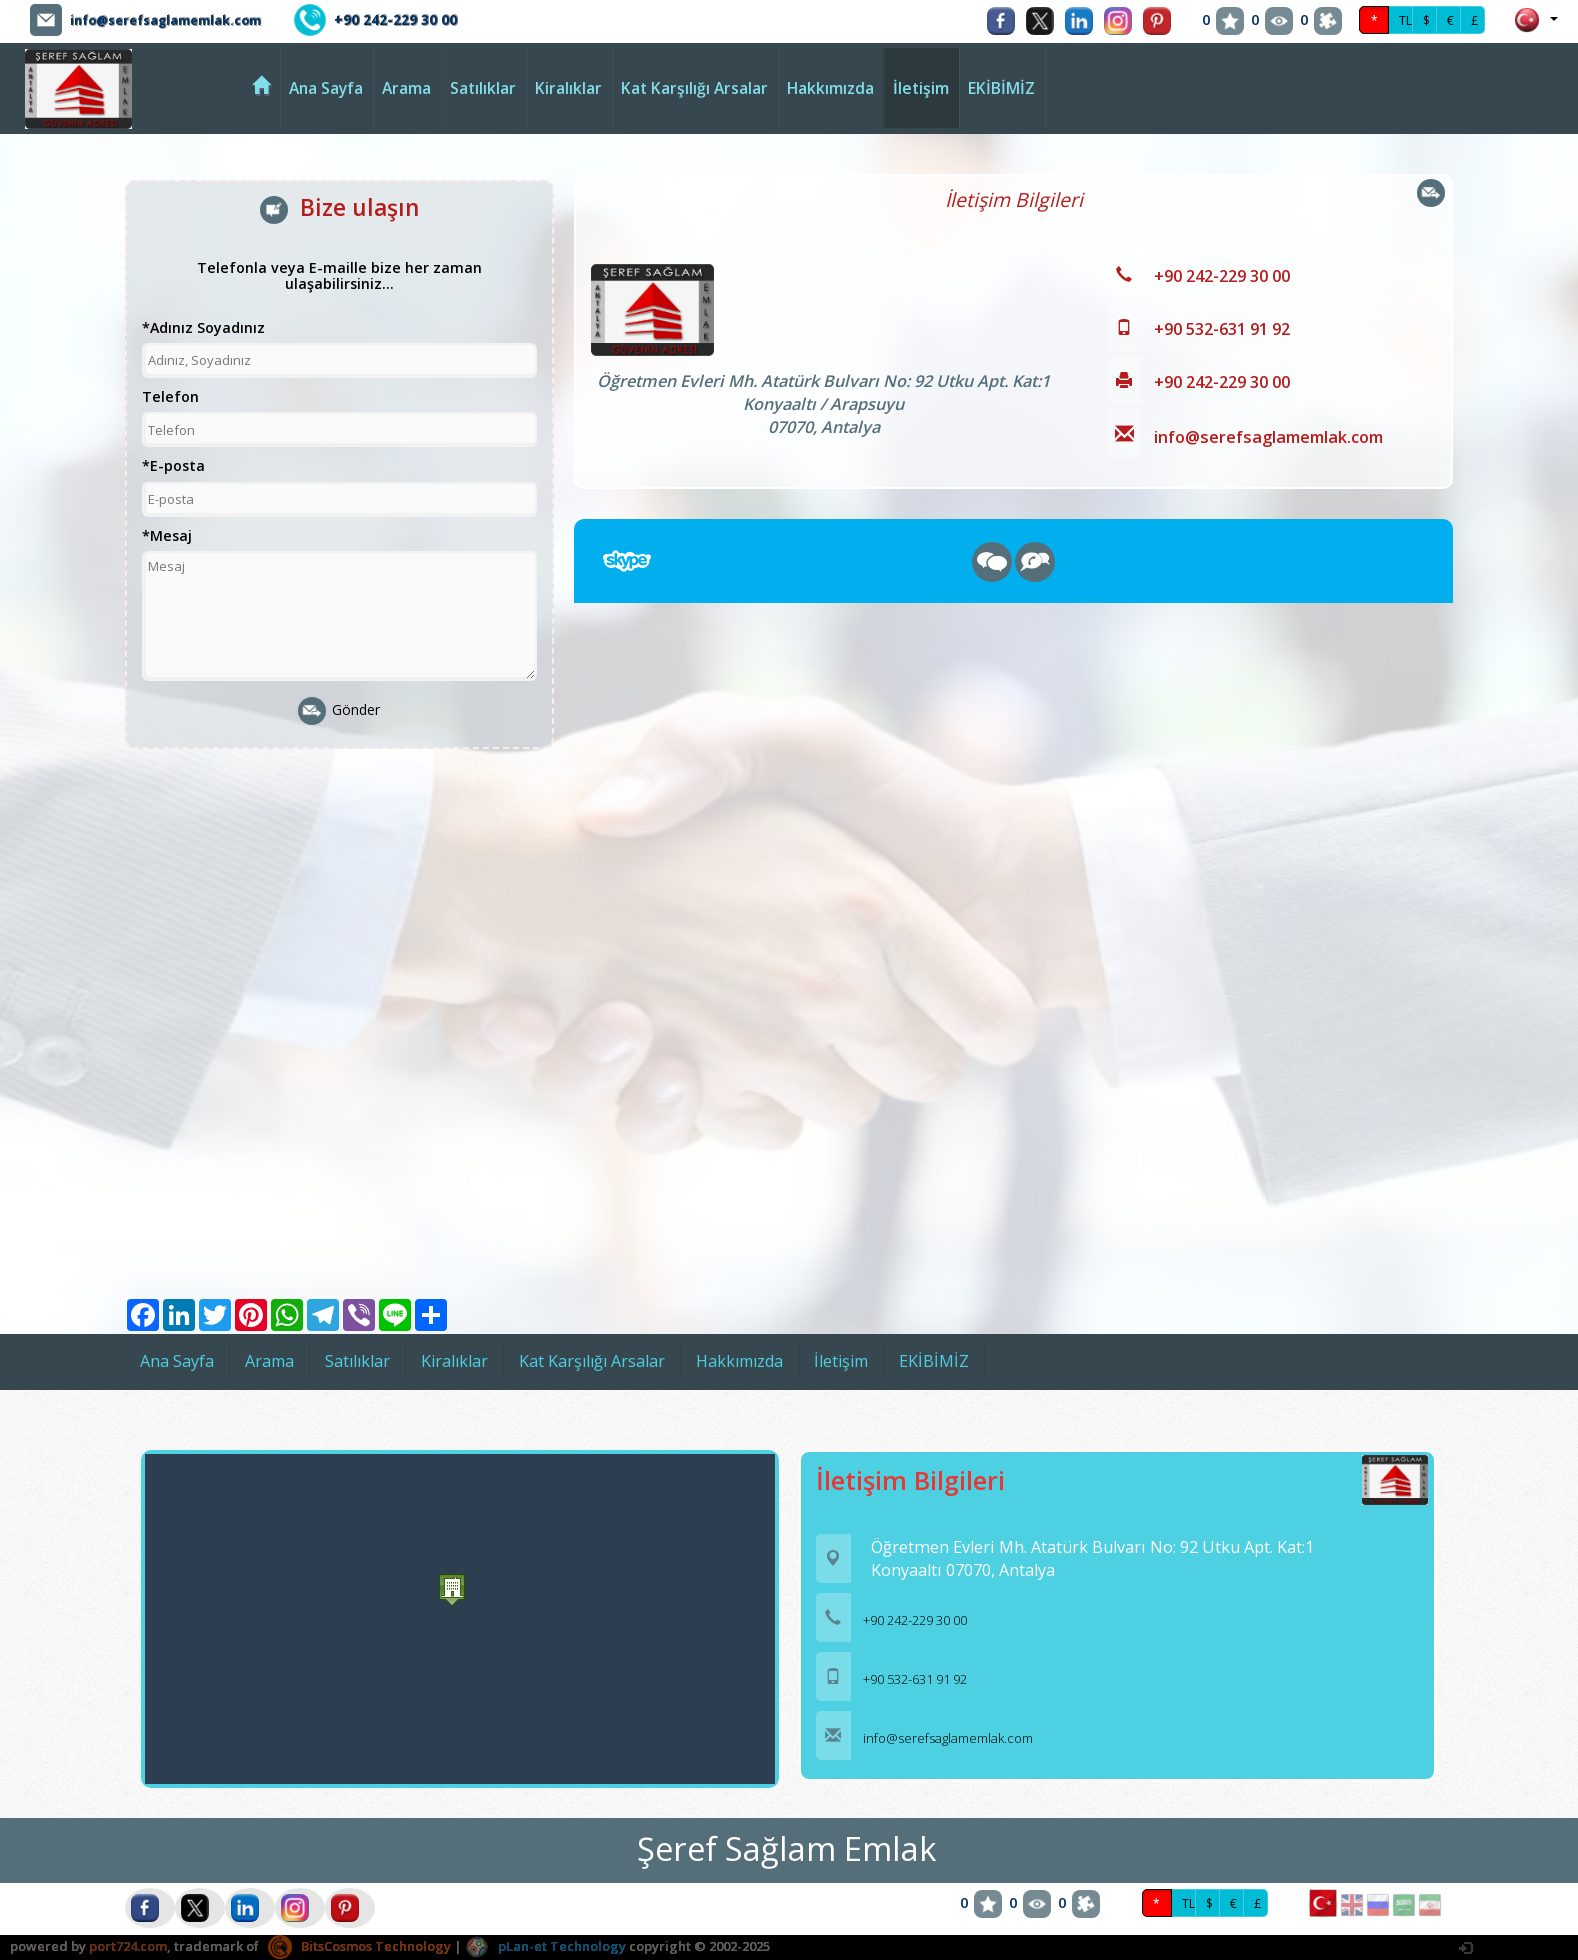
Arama (406, 88)
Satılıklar (483, 88)
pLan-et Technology (545, 1946)
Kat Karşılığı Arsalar (694, 88)
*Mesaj (167, 536)
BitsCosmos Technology (359, 1946)
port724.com (128, 1946)
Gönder (339, 712)
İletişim (921, 88)
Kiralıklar (568, 88)
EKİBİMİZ (1001, 88)
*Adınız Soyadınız (203, 328)
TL (1405, 20)
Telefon (170, 397)
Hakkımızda (830, 88)
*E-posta (173, 466)
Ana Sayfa (326, 88)
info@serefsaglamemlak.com (178, 19)
